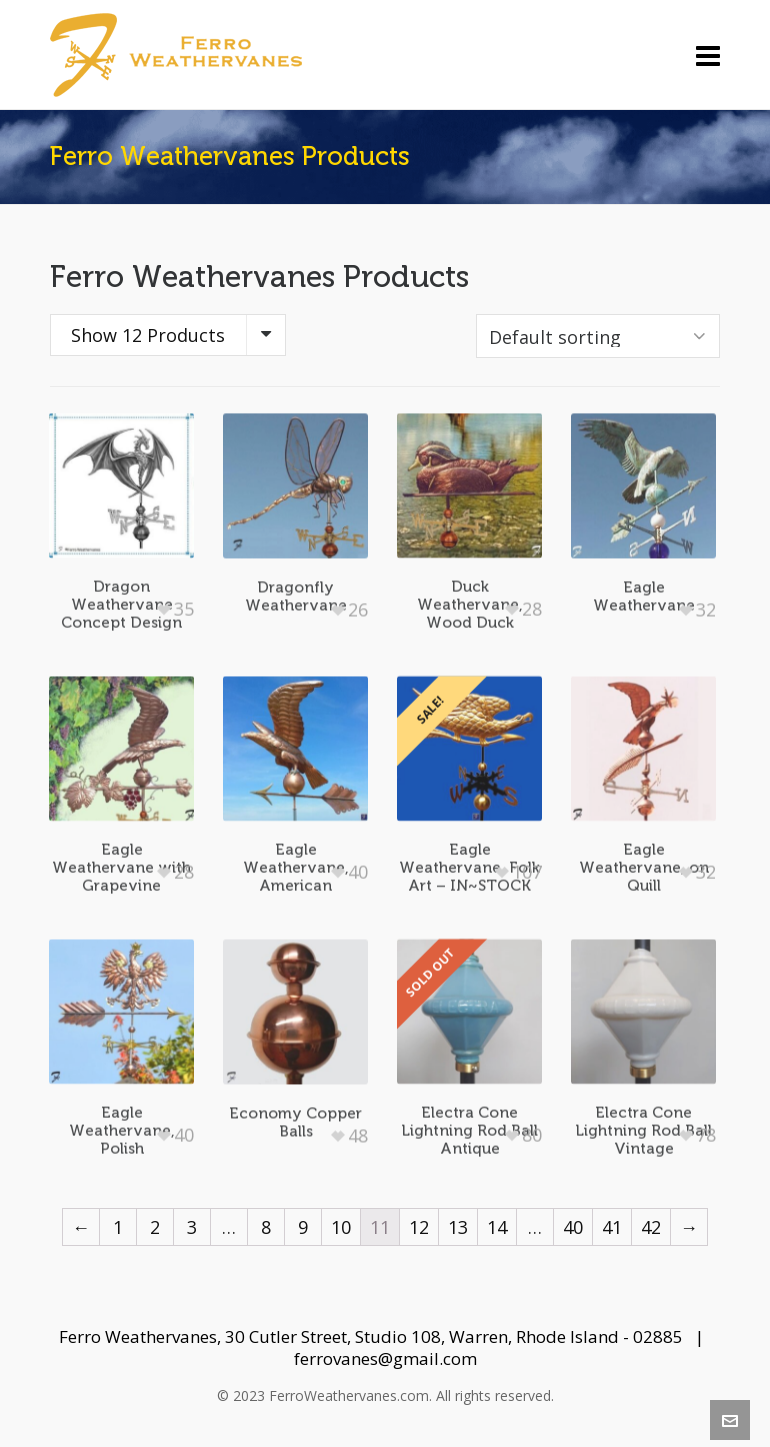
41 (612, 1227)
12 (419, 1227)
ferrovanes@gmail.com (385, 1358)
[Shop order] (598, 336)
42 (651, 1227)
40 (573, 1227)
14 (497, 1227)
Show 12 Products (148, 335)
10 (341, 1227)
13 (458, 1227)
